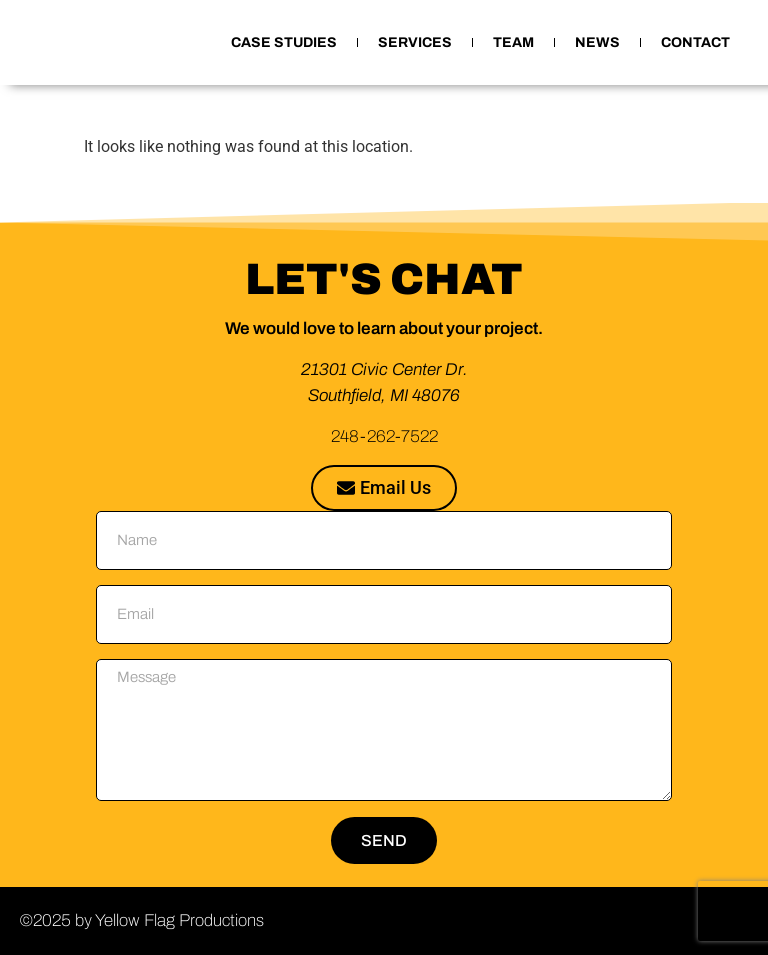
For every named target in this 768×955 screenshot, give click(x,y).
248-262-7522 (384, 436)
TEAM (513, 42)
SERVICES (415, 42)
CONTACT (695, 42)
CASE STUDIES (284, 42)
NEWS (597, 42)
